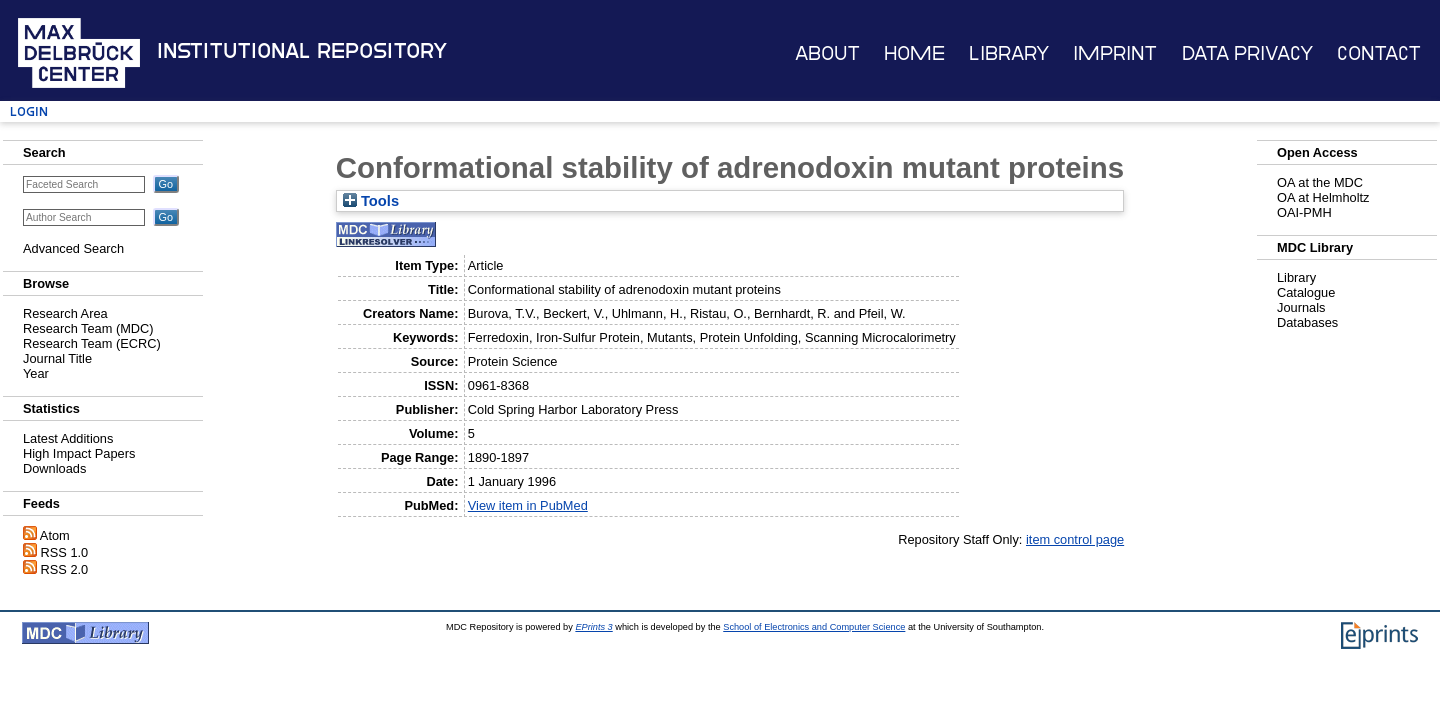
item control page (1075, 539)
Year (36, 373)
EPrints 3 (593, 627)
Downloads (54, 468)
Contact (1379, 53)
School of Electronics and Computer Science (814, 627)
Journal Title (57, 358)
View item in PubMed (528, 505)
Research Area (65, 313)
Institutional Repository (302, 51)
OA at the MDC (1320, 182)
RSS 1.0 (65, 552)
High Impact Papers (79, 453)
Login (29, 111)
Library (1009, 53)
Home (914, 53)
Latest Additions (68, 438)
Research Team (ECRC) (92, 343)
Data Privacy (1247, 53)
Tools (371, 201)
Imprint (1115, 53)
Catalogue (1306, 292)
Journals (1301, 307)
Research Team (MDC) (88, 328)
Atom (55, 535)
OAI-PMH (1304, 212)
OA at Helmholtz (1323, 197)
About (827, 53)
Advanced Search (73, 248)
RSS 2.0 (65, 569)
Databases (1307, 322)
